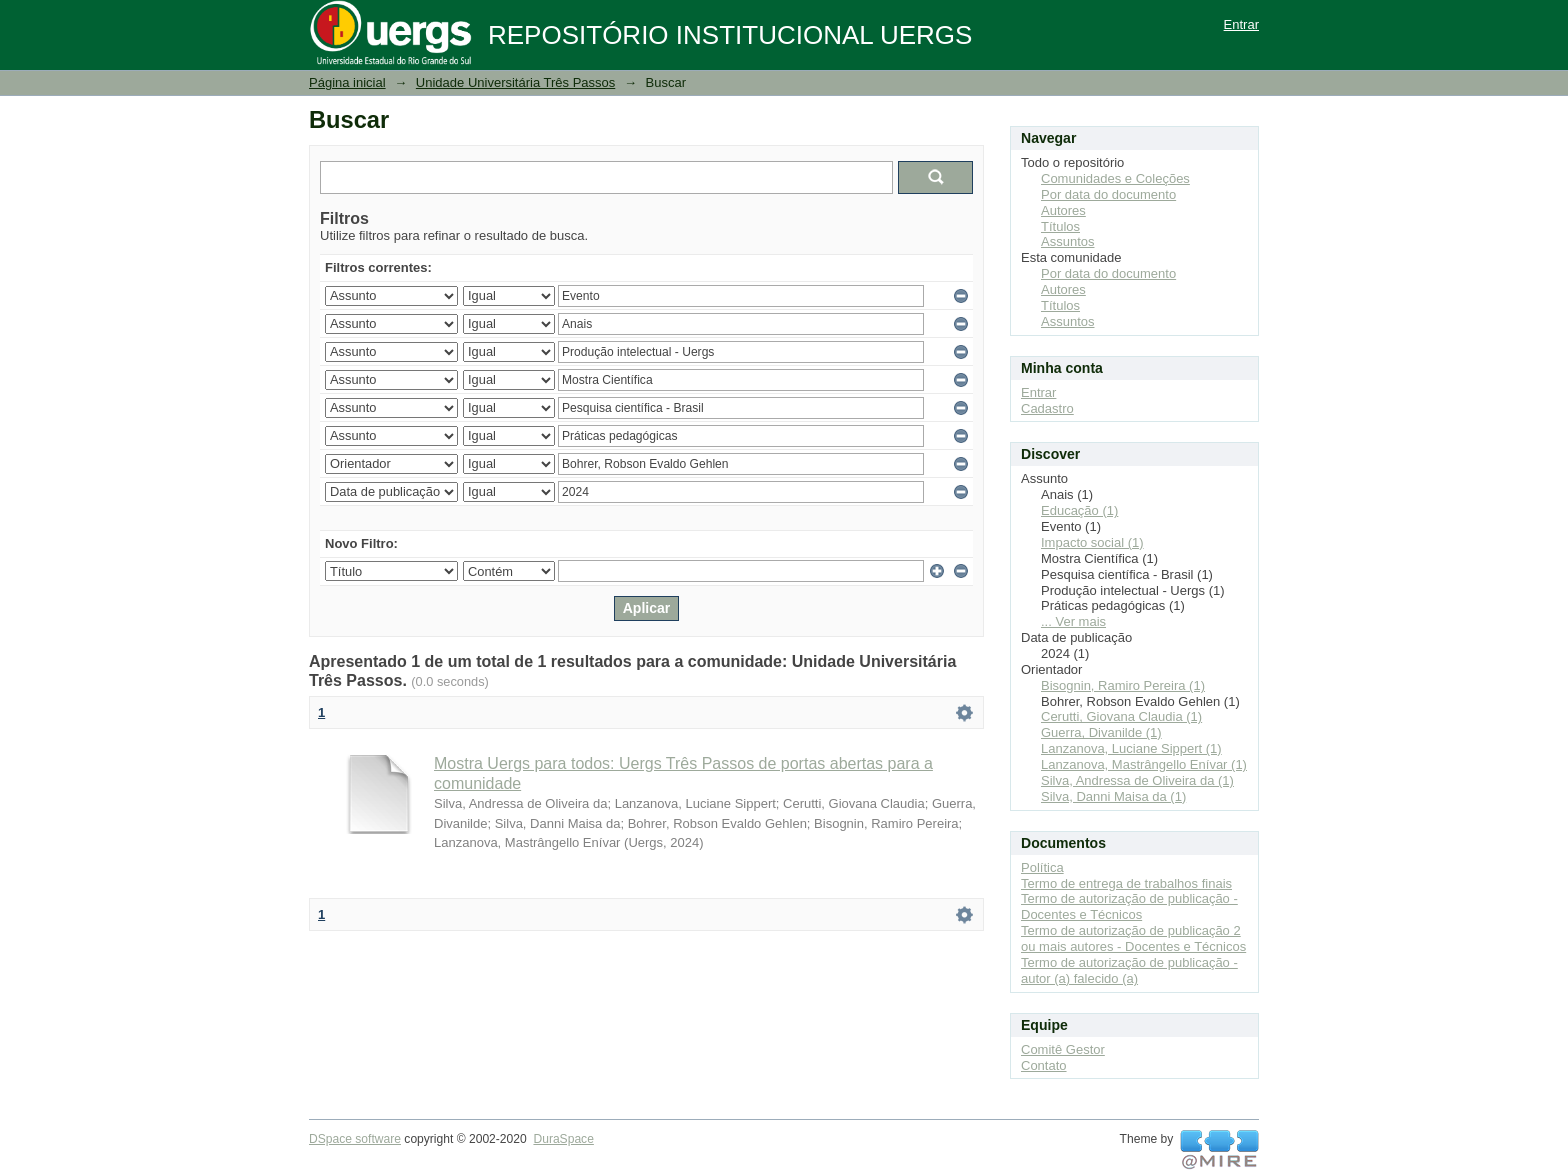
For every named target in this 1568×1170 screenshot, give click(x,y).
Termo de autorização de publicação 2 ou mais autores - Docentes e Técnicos (1133, 938)
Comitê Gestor (1063, 1049)
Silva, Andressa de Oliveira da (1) (1137, 780)
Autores (1063, 210)
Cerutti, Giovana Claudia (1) (1121, 716)
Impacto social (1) (1092, 542)
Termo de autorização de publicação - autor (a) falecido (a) (1129, 970)
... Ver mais (1073, 621)
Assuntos (1067, 241)
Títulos (1060, 226)
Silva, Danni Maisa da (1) (1113, 796)
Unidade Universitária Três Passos (515, 82)
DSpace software (355, 1139)
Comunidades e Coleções (1115, 178)
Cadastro (1047, 408)
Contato (1044, 1065)
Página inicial (347, 82)
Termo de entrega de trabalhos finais (1126, 883)
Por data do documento (1108, 194)
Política (1042, 867)
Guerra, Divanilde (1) (1101, 732)
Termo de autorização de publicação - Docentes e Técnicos (1129, 906)
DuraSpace (563, 1139)
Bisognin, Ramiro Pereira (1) (1123, 685)
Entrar (1241, 24)
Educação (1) (1079, 510)
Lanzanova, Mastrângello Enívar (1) (1144, 764)
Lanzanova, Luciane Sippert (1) (1131, 748)
